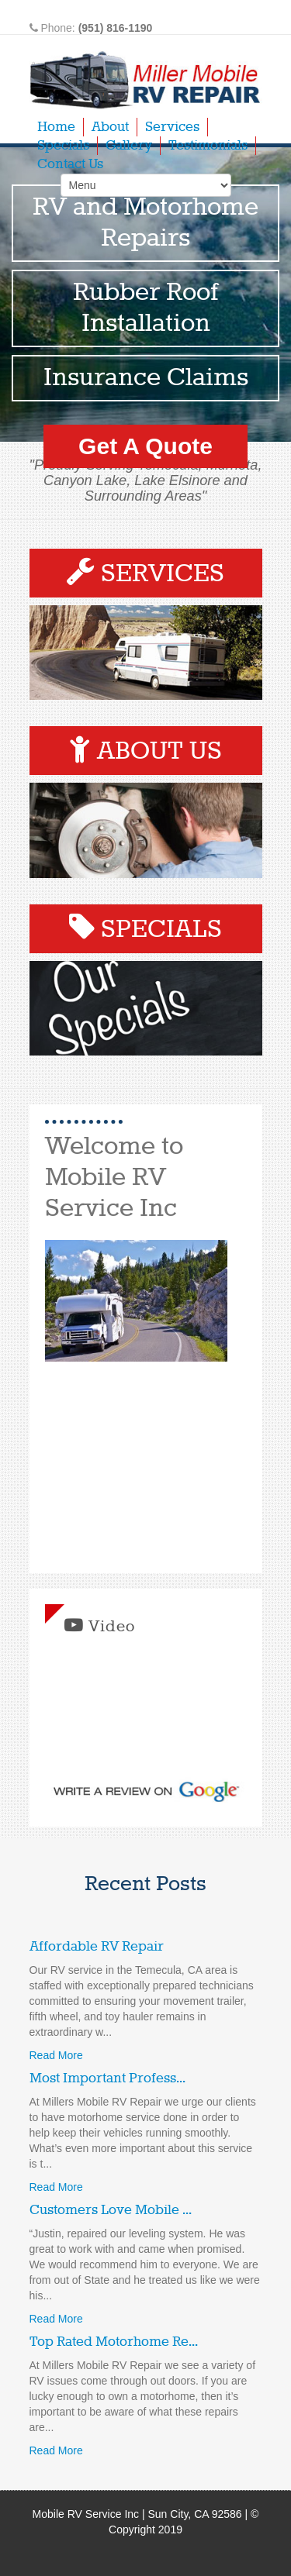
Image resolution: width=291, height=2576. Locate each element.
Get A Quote (145, 446)
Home (56, 127)
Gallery (129, 145)
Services (172, 127)
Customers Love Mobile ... (110, 2210)
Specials (63, 145)
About (110, 127)
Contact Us (70, 164)
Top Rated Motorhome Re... (113, 2341)
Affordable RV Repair (96, 1946)
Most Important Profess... (107, 2078)
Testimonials (208, 145)
